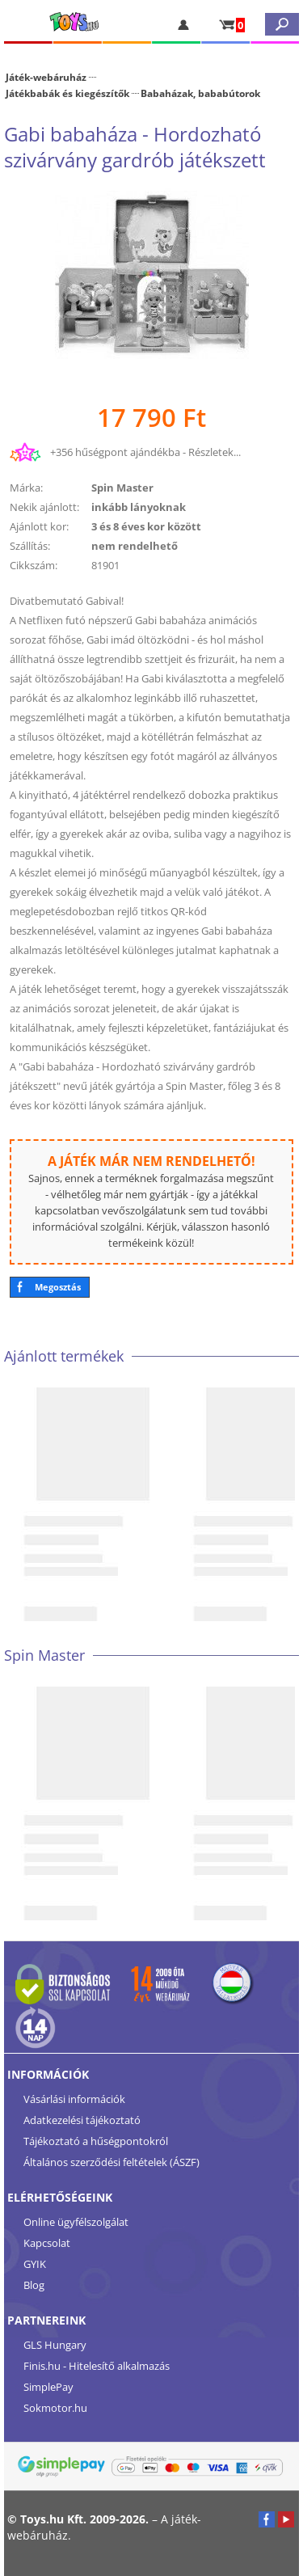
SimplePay (48, 2387)
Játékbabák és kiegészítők (67, 93)
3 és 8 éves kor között (146, 526)
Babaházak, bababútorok (200, 93)
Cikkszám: (33, 565)
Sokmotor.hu (55, 2408)
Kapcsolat (46, 2243)
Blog (33, 2285)
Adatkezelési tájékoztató (82, 2120)
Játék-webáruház (46, 76)
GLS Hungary (54, 2344)
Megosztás (58, 1287)
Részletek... (214, 452)
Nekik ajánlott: (44, 507)
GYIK (34, 2264)
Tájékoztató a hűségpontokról (95, 2141)
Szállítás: (30, 545)
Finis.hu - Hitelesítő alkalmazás (96, 2366)
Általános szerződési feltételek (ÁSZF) (111, 2162)
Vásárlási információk (74, 2099)
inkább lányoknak (138, 507)
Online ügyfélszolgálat (75, 2222)
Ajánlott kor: (39, 526)
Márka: (26, 487)
